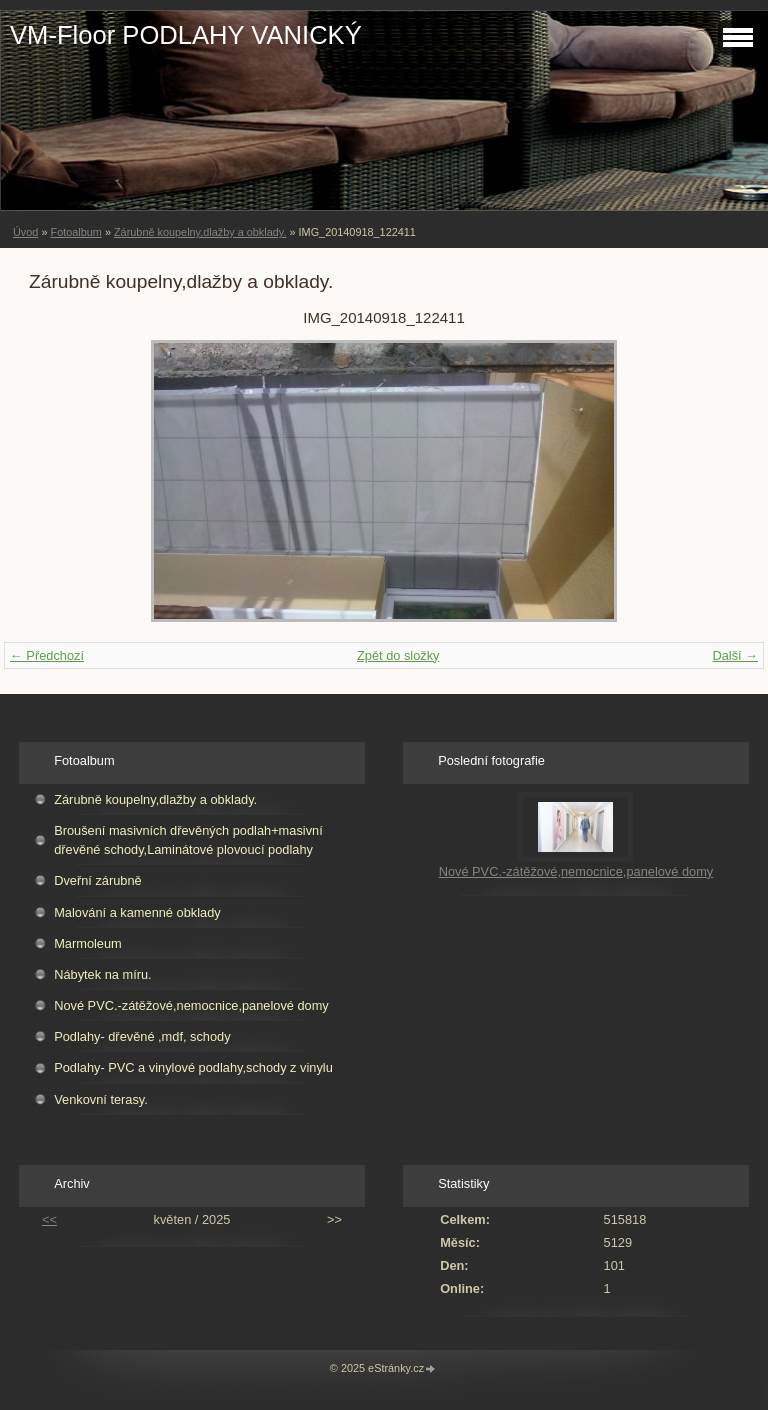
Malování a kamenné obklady (137, 912)
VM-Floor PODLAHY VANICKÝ (186, 35)
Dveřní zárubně (98, 880)
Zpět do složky (398, 655)
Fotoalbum (75, 232)
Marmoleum (88, 943)
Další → (735, 655)
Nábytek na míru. (102, 974)
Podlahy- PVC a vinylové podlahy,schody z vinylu (193, 1067)
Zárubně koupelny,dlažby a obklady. (200, 232)
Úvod (25, 232)
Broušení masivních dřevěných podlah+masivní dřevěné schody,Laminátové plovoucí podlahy (188, 840)
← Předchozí (47, 655)
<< (49, 1219)
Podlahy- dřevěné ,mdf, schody (142, 1036)
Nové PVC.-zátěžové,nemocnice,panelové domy (191, 1005)
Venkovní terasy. (101, 1099)
